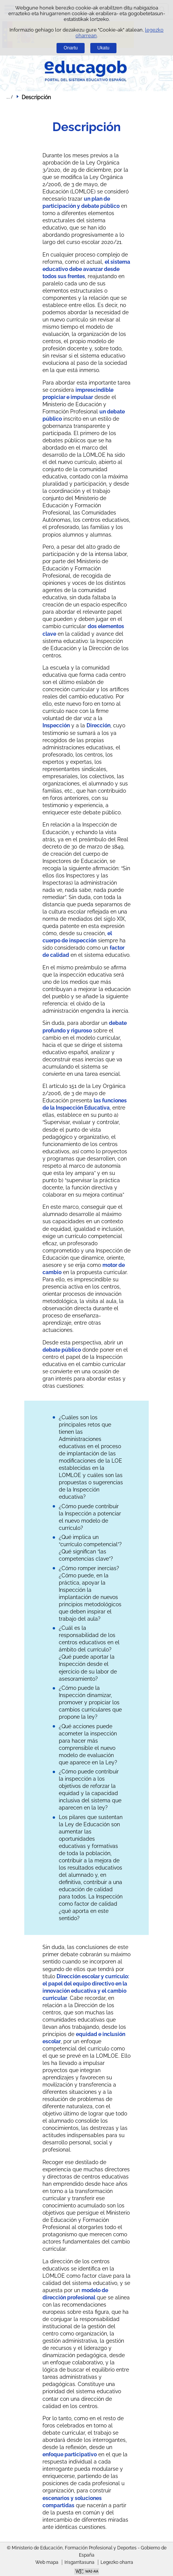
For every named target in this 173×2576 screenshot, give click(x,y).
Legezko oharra (117, 2562)
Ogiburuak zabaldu (9, 97)
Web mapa (46, 2562)
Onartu (71, 48)
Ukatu (104, 48)
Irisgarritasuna (79, 2562)
